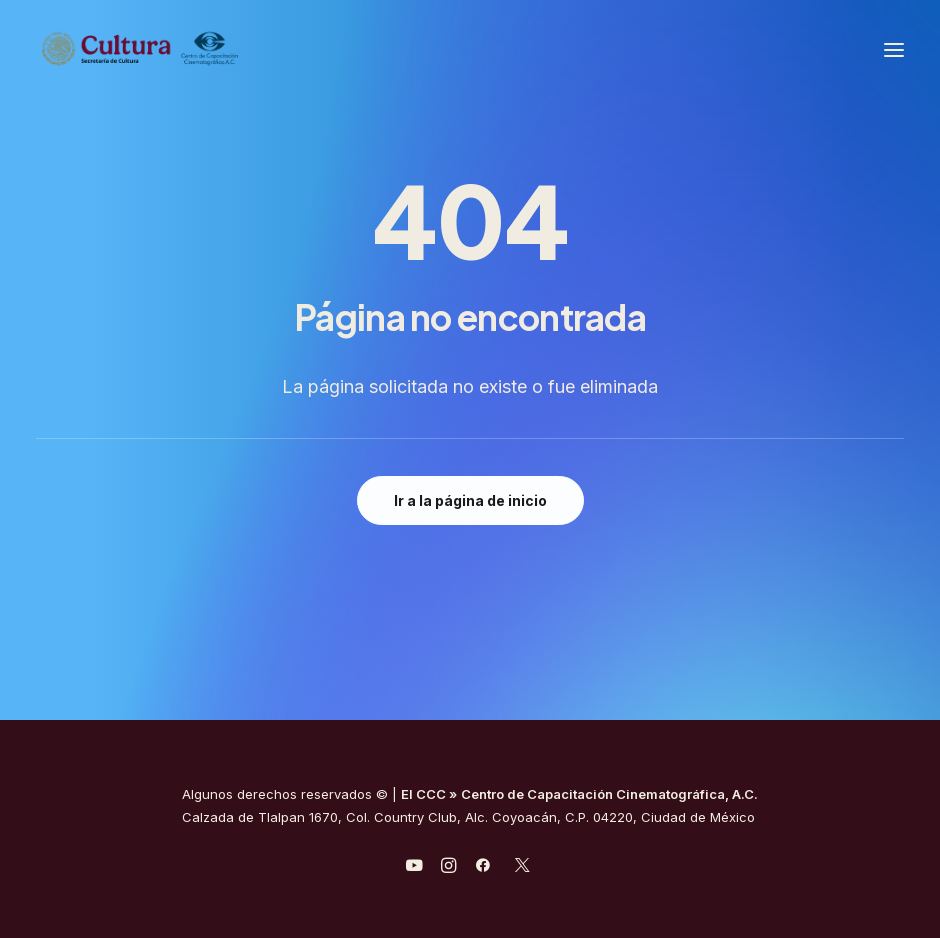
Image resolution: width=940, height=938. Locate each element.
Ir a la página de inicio (470, 500)
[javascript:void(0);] (448, 868)
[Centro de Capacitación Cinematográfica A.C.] (140, 49)
